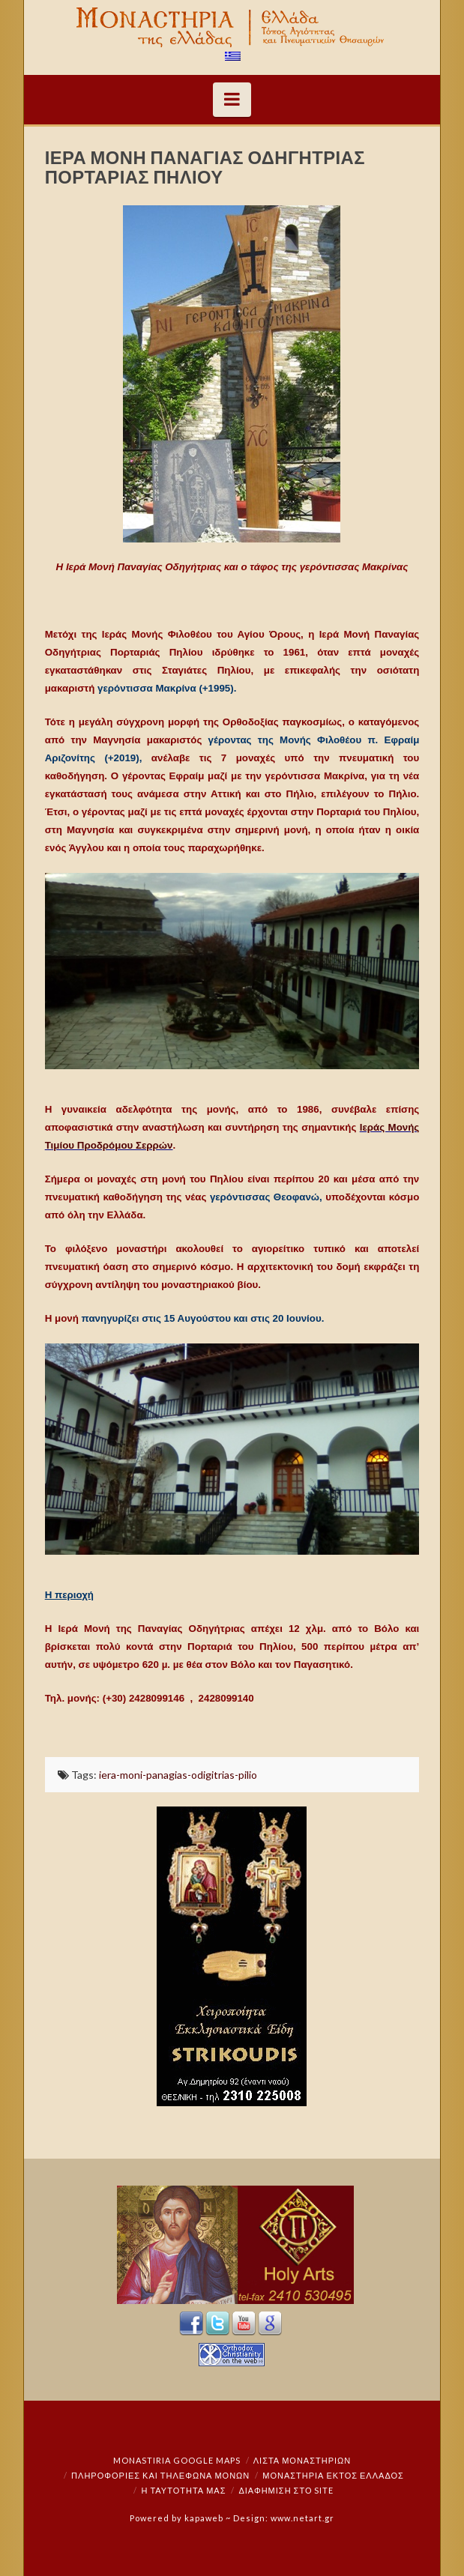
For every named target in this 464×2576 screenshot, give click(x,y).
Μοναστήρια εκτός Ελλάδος (333, 2475)
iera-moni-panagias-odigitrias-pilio (178, 1774)
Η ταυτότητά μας (184, 2490)
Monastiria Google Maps (177, 2460)
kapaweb (203, 2518)
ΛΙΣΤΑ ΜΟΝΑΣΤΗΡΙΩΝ (302, 2460)
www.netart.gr (302, 2518)
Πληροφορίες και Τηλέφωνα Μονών (160, 2475)
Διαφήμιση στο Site (286, 2490)
